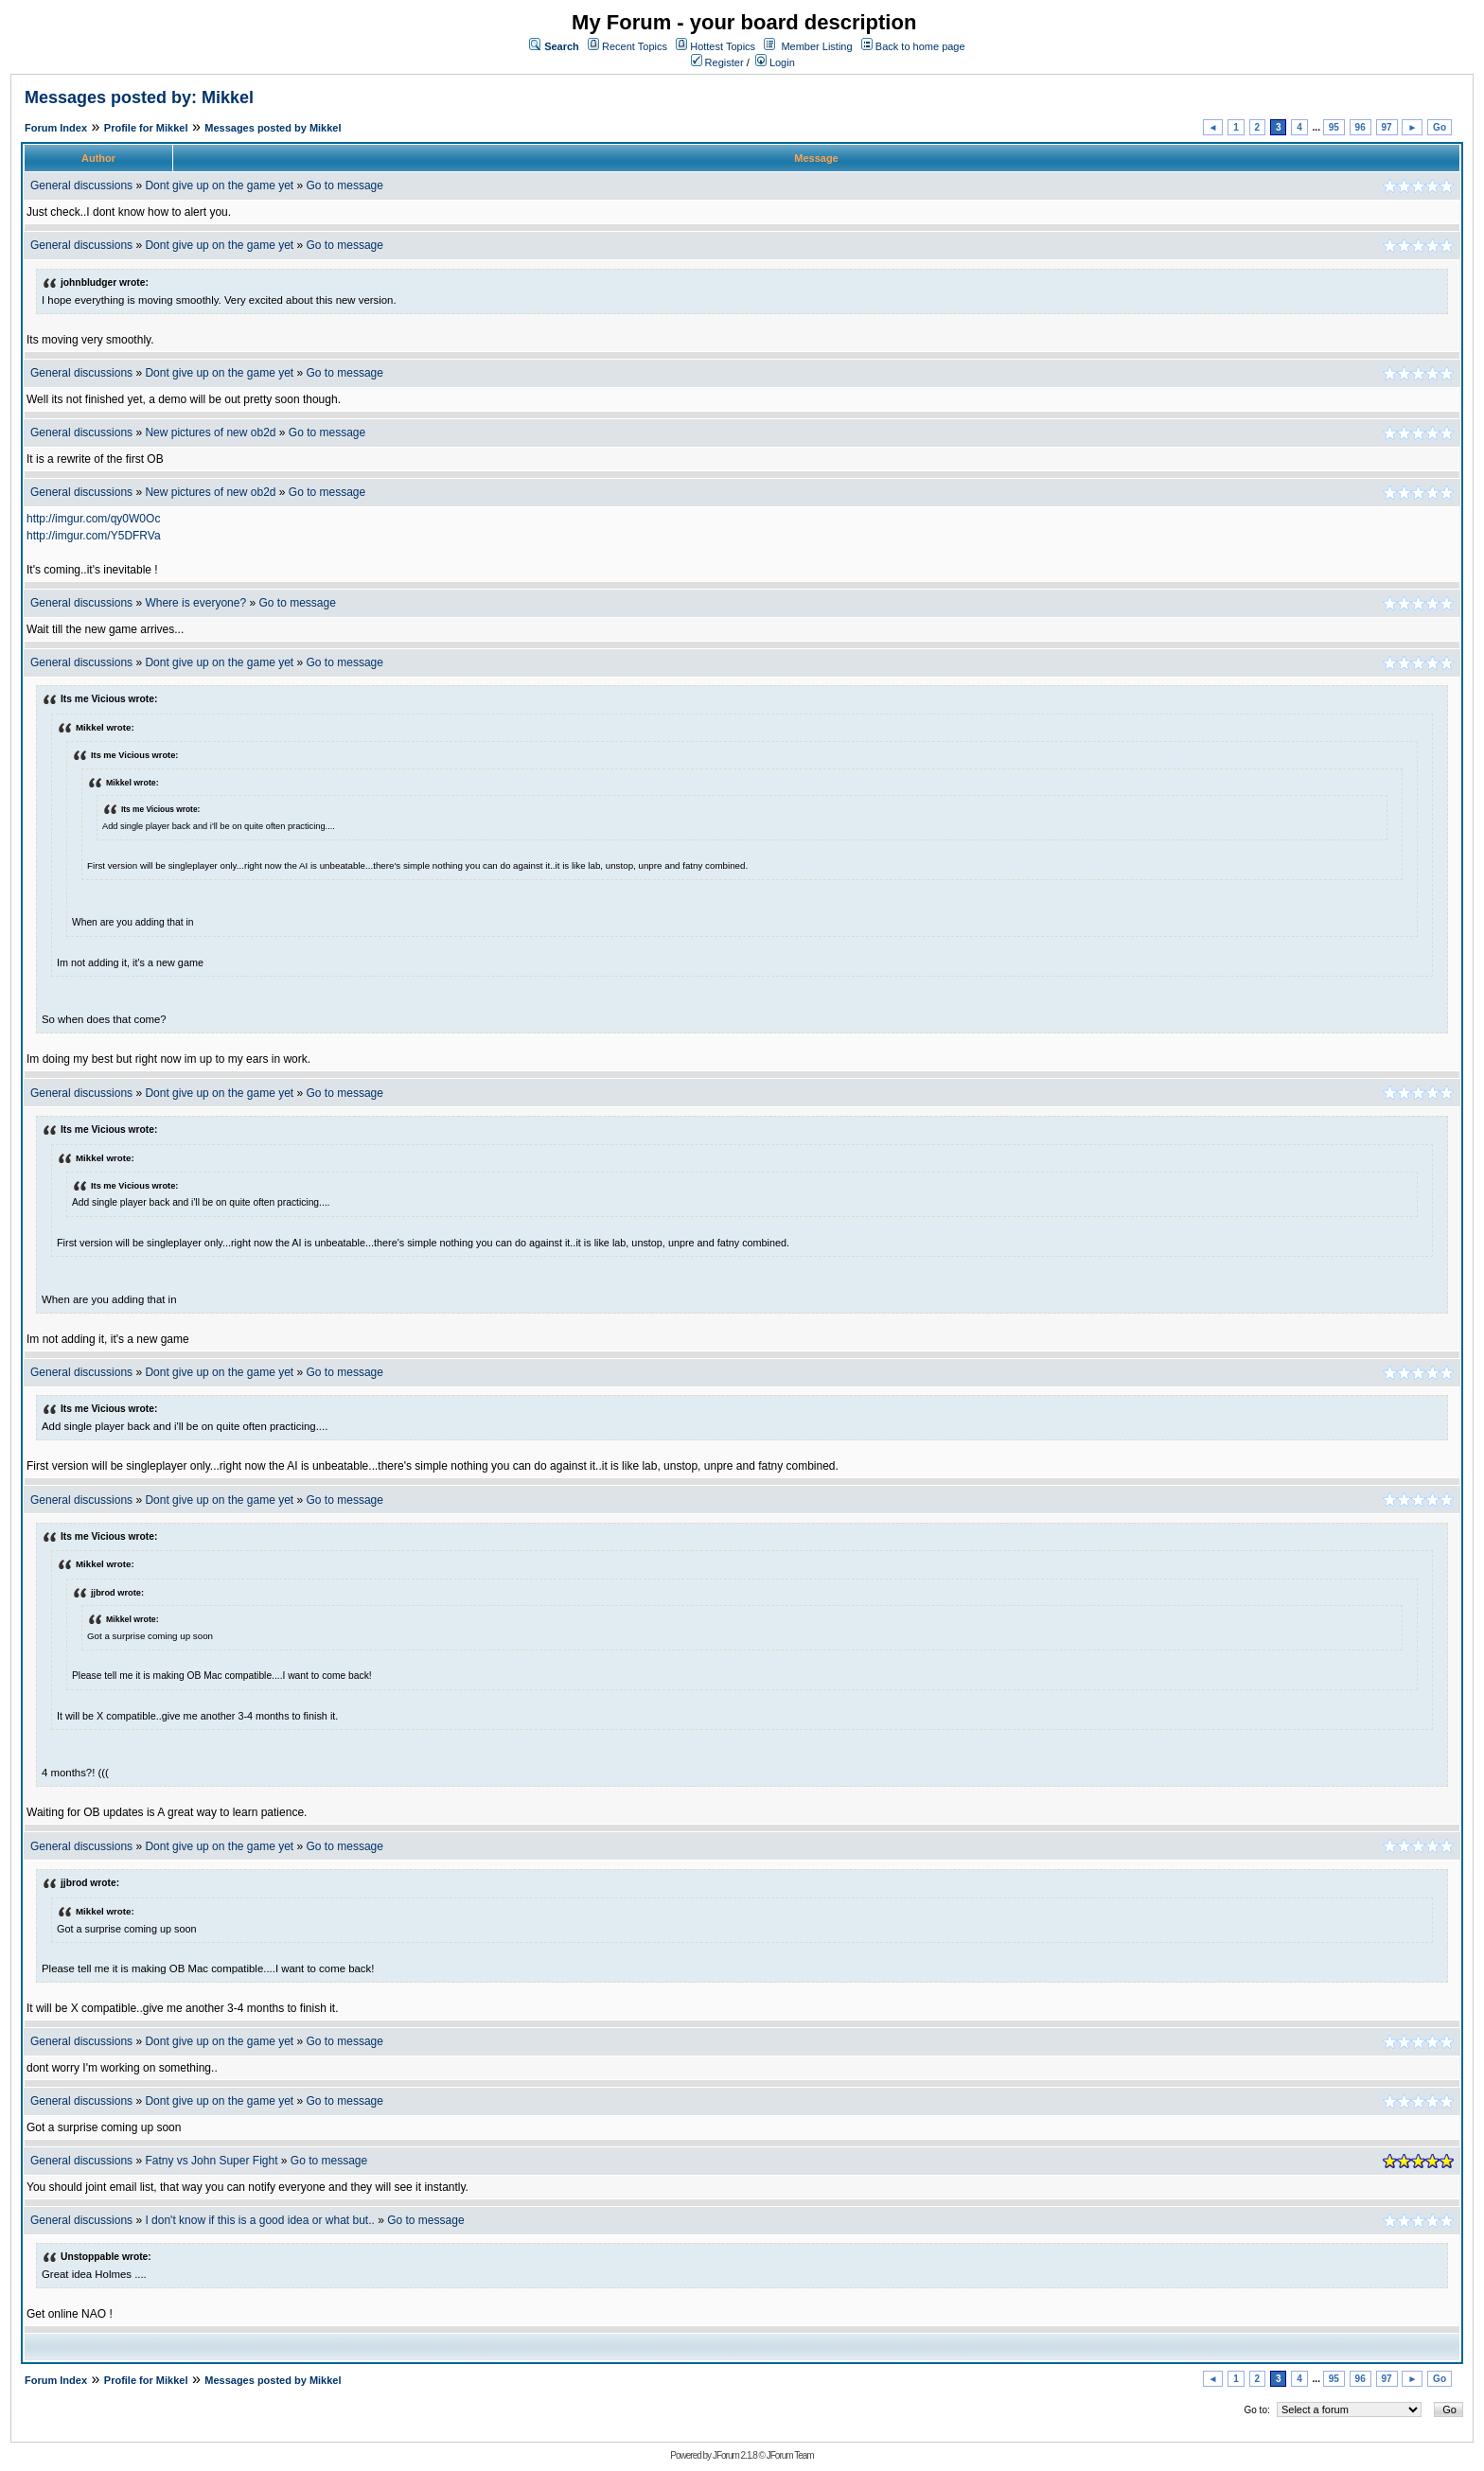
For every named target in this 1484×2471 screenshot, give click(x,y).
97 (1387, 127)
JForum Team (790, 2455)
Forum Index (56, 127)
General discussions (81, 185)
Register (717, 62)
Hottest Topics (722, 46)
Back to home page (920, 46)
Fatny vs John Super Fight (211, 2160)
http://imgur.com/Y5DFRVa (93, 535)
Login (775, 62)
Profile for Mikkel (146, 127)
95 (1334, 127)
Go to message (345, 185)
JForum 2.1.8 (735, 2455)
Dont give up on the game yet (219, 185)
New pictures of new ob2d (210, 432)
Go (1439, 127)
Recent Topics (634, 46)
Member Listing (816, 46)
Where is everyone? (195, 602)
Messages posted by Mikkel (272, 127)
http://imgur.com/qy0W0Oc (93, 518)
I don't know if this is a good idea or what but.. (259, 2220)
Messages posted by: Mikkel (139, 97)
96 (1360, 127)
